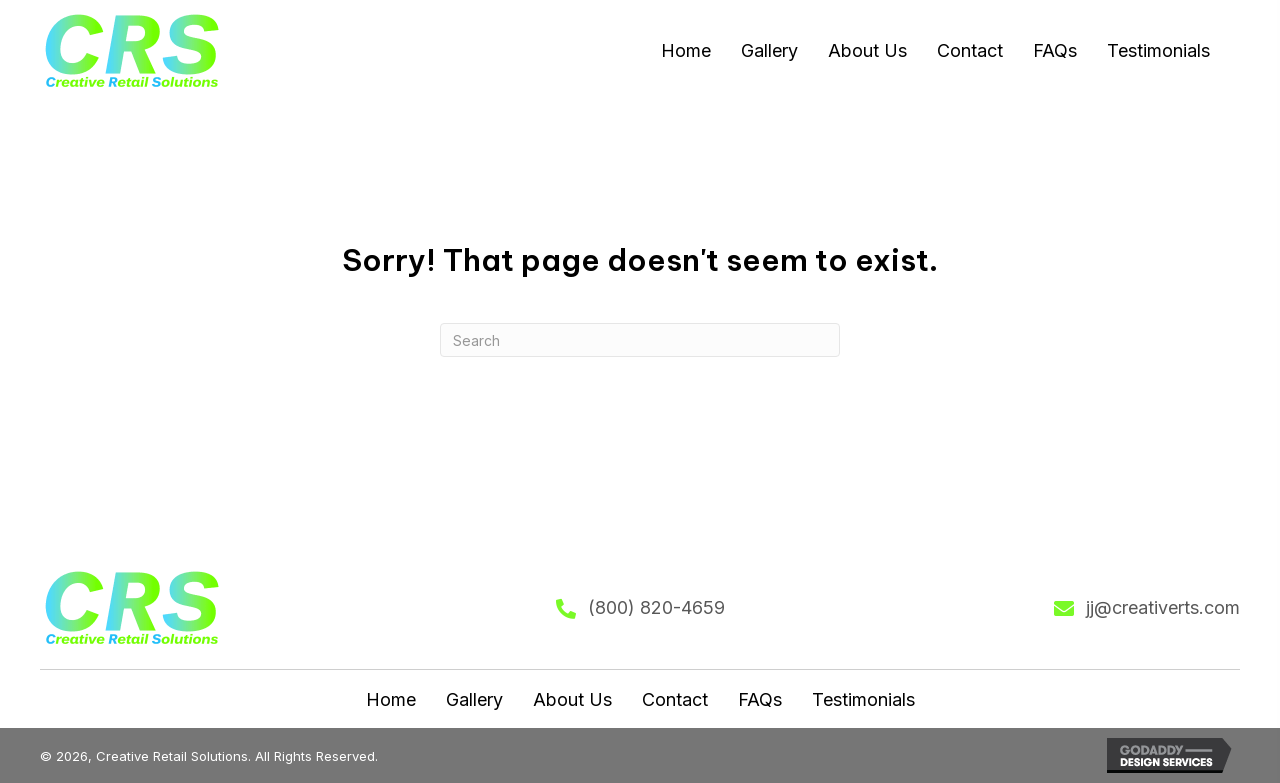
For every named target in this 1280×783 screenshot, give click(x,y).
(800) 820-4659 (656, 607)
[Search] (640, 340)
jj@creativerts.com (1163, 607)
